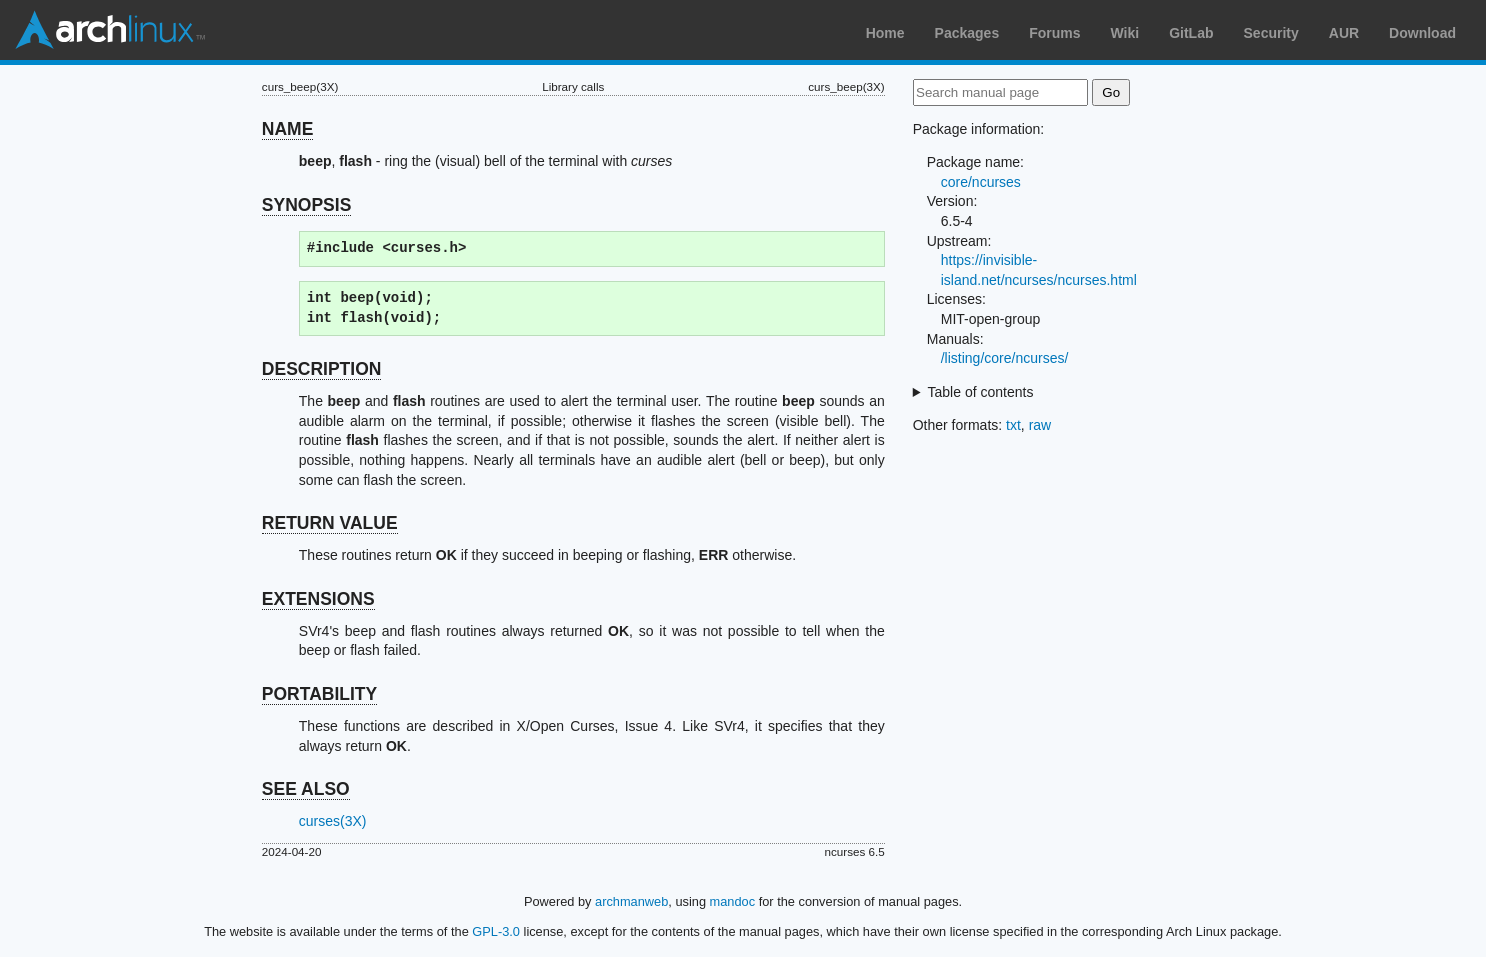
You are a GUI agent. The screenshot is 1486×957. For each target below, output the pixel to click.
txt (1013, 425)
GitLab (1191, 33)
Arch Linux (110, 30)
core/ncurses (981, 182)
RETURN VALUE (330, 523)
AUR (1344, 33)
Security (1271, 33)
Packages (967, 33)
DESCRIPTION (322, 369)
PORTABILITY (319, 694)
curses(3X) (333, 821)
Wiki (1125, 33)
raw (1040, 425)
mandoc (733, 901)
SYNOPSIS (306, 205)
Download (1422, 33)
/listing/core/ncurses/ (1005, 358)
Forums (1054, 33)
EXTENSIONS (318, 599)
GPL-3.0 (496, 931)
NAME (288, 129)
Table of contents (981, 392)
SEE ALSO (306, 789)
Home (885, 33)
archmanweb (631, 901)
